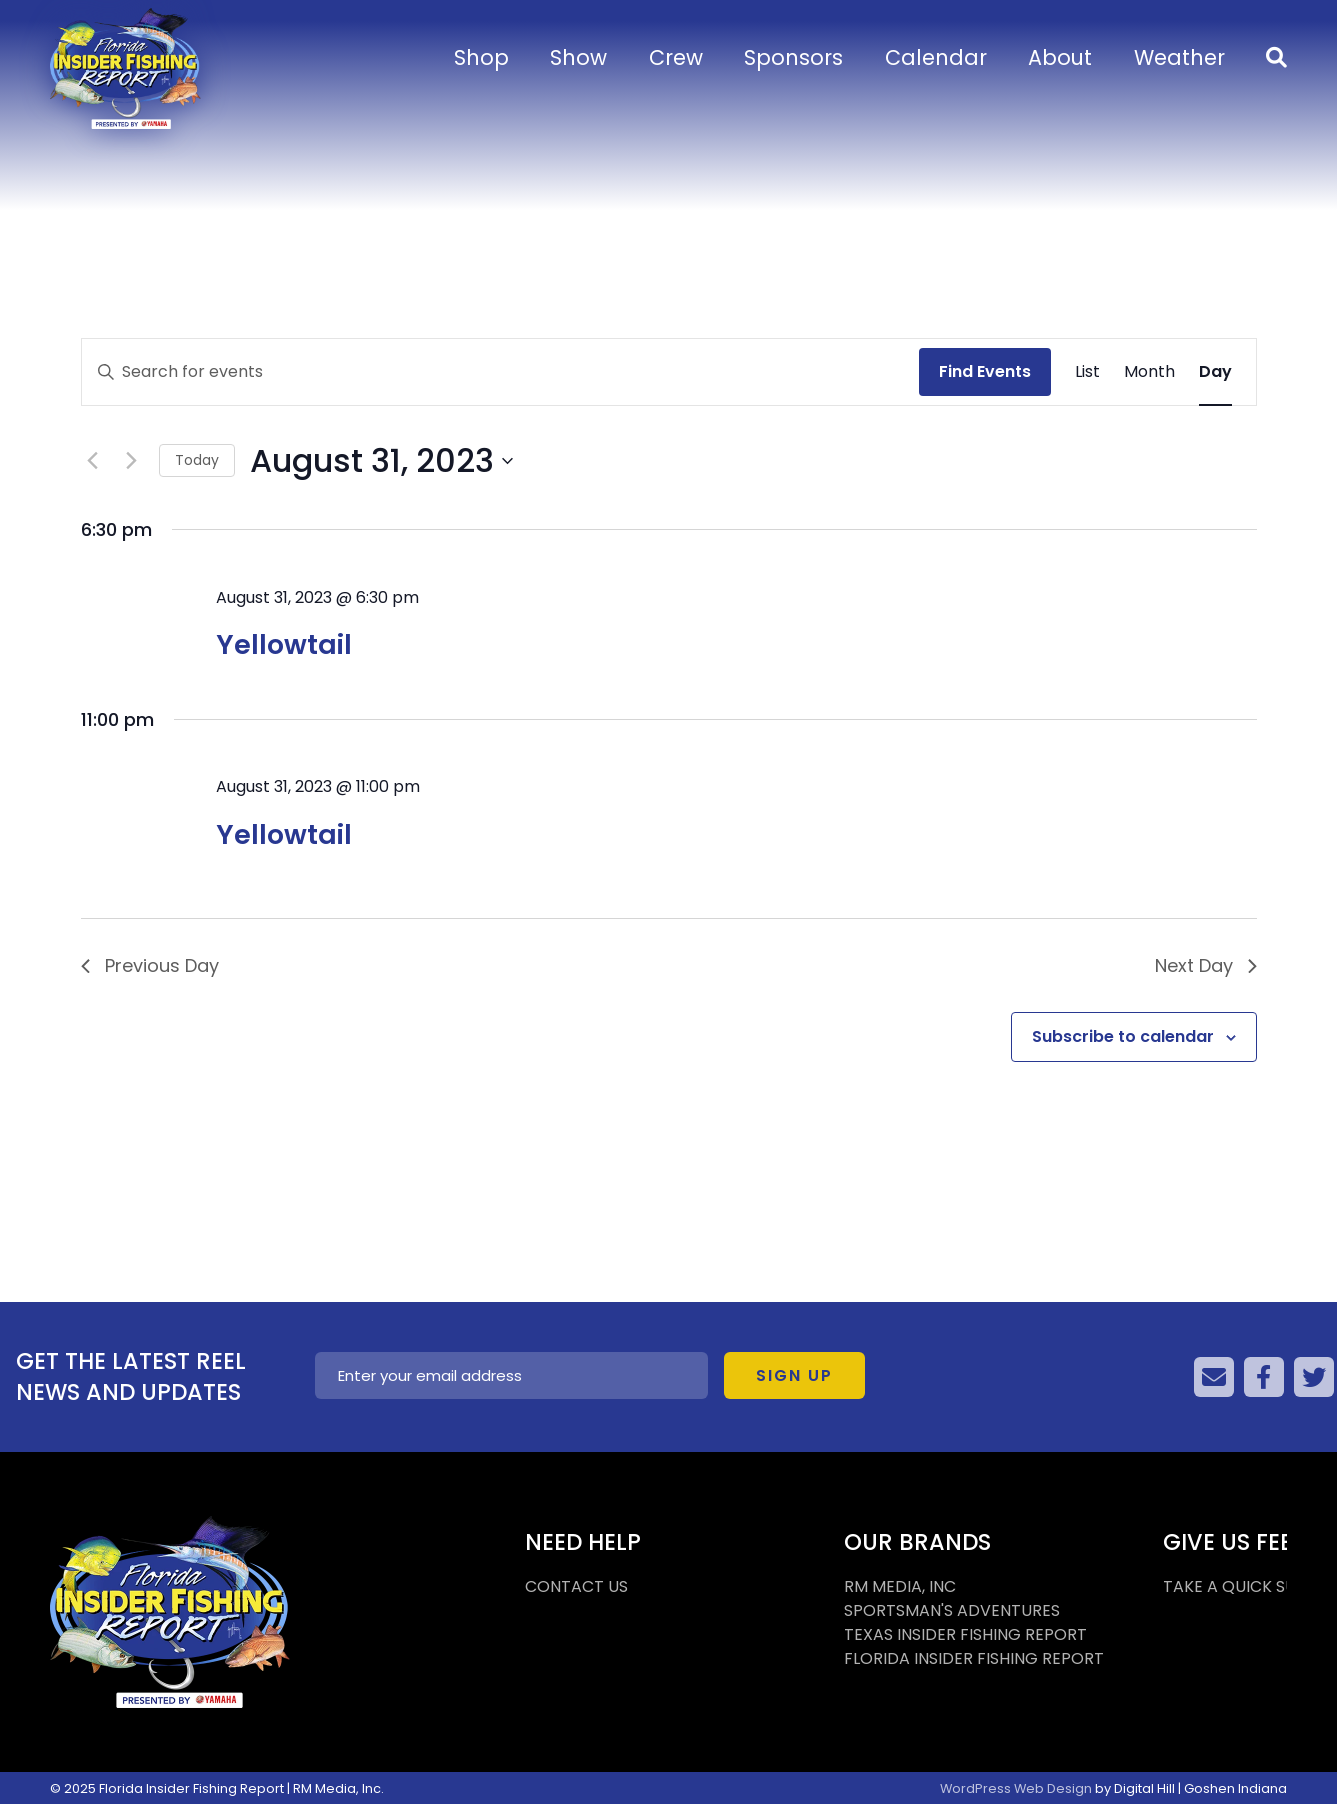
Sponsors (793, 57)
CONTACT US (576, 1586)
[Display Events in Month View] (1149, 372)
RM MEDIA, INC (900, 1586)
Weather (1179, 57)
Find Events (985, 371)
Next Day (1206, 965)
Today (197, 460)
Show (578, 57)
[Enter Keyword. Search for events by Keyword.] (500, 372)
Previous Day (150, 965)
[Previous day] (93, 461)
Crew (676, 57)
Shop (481, 57)
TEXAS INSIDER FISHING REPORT (965, 1634)
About (1060, 57)
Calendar (936, 57)
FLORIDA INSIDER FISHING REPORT (974, 1658)
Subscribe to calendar (1123, 1036)
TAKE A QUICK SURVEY (1249, 1586)
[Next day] (132, 461)
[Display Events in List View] (1087, 372)
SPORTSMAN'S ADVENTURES (952, 1610)
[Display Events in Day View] (1215, 372)
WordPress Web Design (1016, 1788)
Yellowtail (284, 644)
